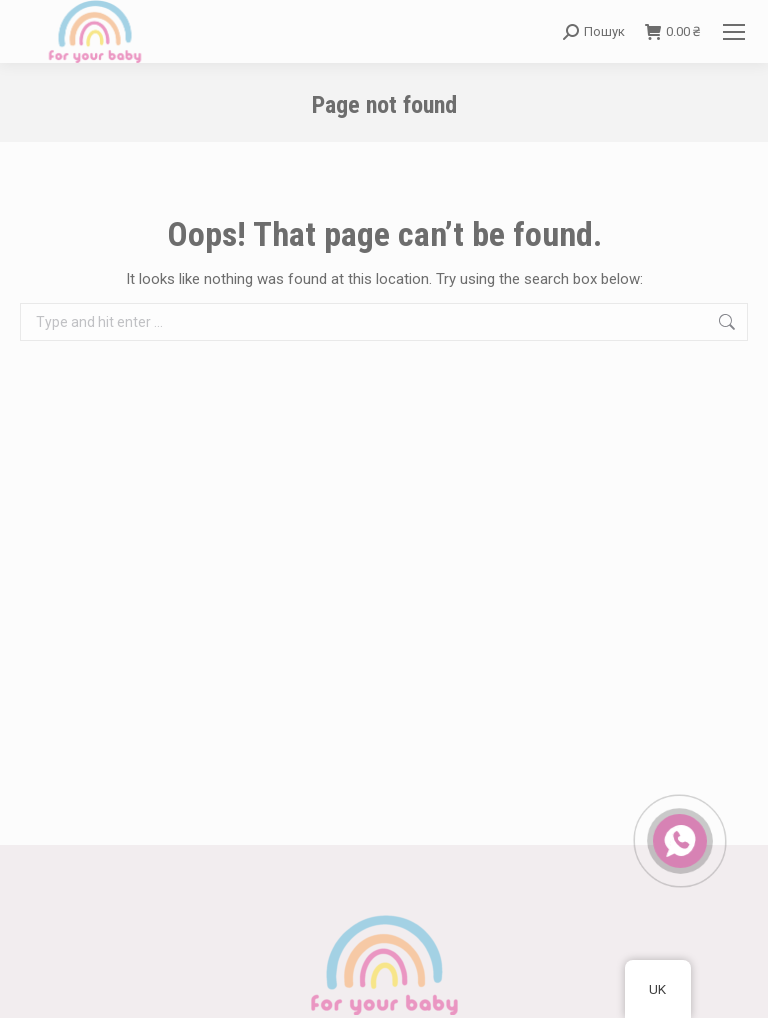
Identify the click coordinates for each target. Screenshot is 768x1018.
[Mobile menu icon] (734, 32)
